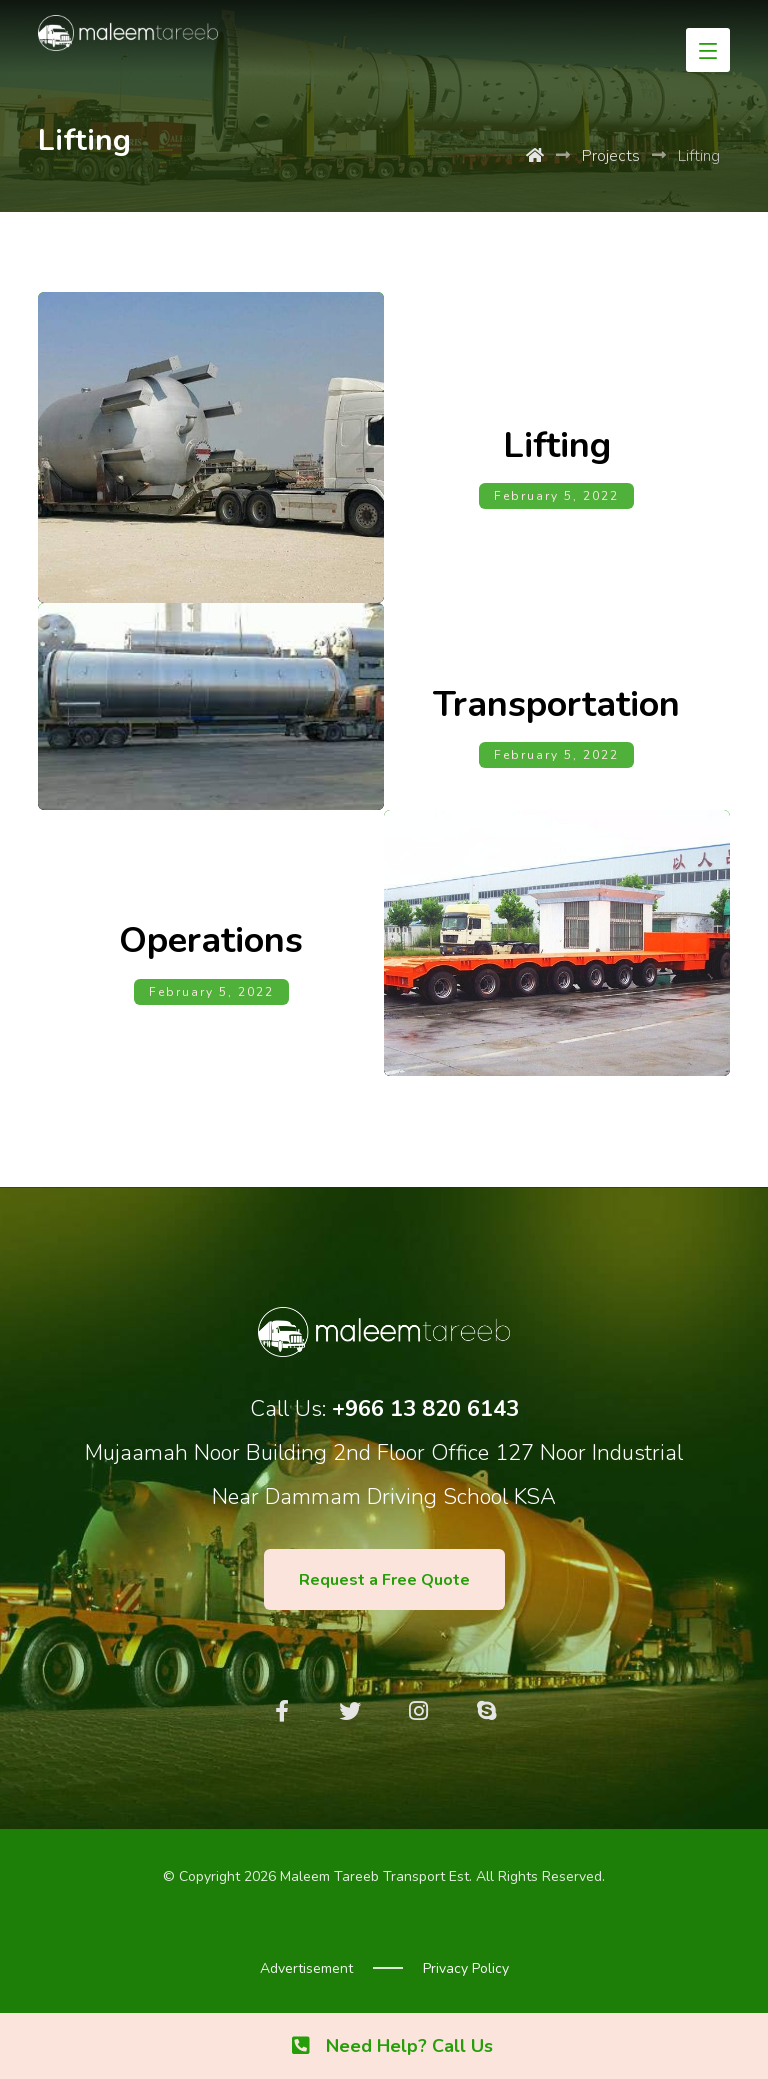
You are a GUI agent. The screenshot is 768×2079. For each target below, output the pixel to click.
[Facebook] (282, 1711)
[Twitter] (350, 1711)
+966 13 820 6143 (425, 1409)
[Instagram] (418, 1711)
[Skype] (486, 1711)
